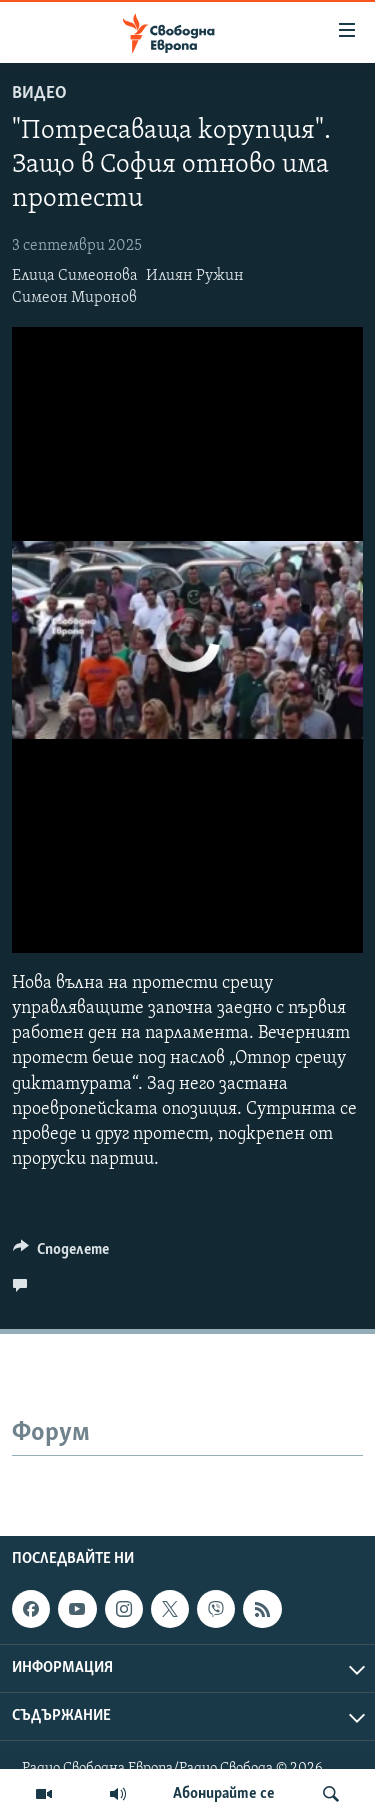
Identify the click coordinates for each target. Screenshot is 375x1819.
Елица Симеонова (75, 276)
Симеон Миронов (74, 298)
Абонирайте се (224, 1794)
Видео (39, 93)
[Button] (61, 1254)
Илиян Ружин (195, 276)
